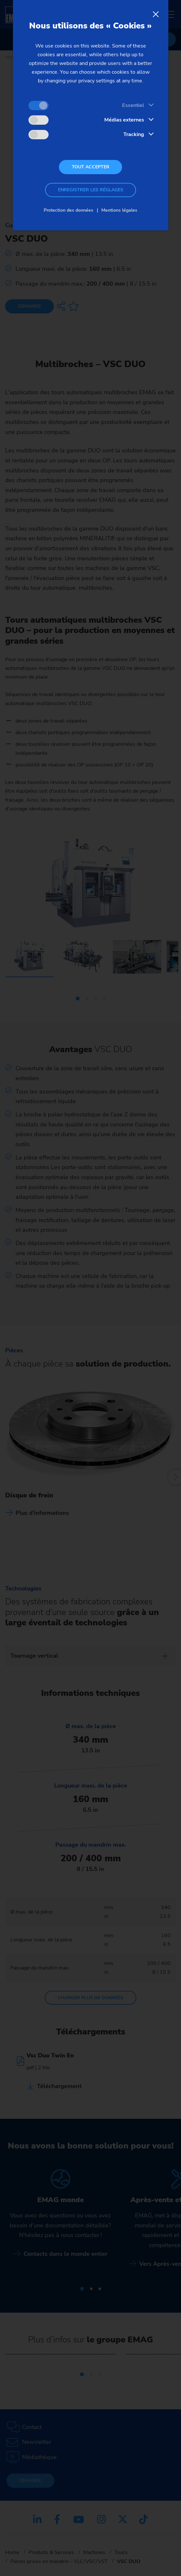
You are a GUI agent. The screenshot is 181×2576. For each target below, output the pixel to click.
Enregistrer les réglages (90, 190)
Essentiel (133, 105)
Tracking (133, 134)
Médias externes (124, 119)
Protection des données (68, 210)
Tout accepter (90, 167)
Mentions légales (119, 210)
